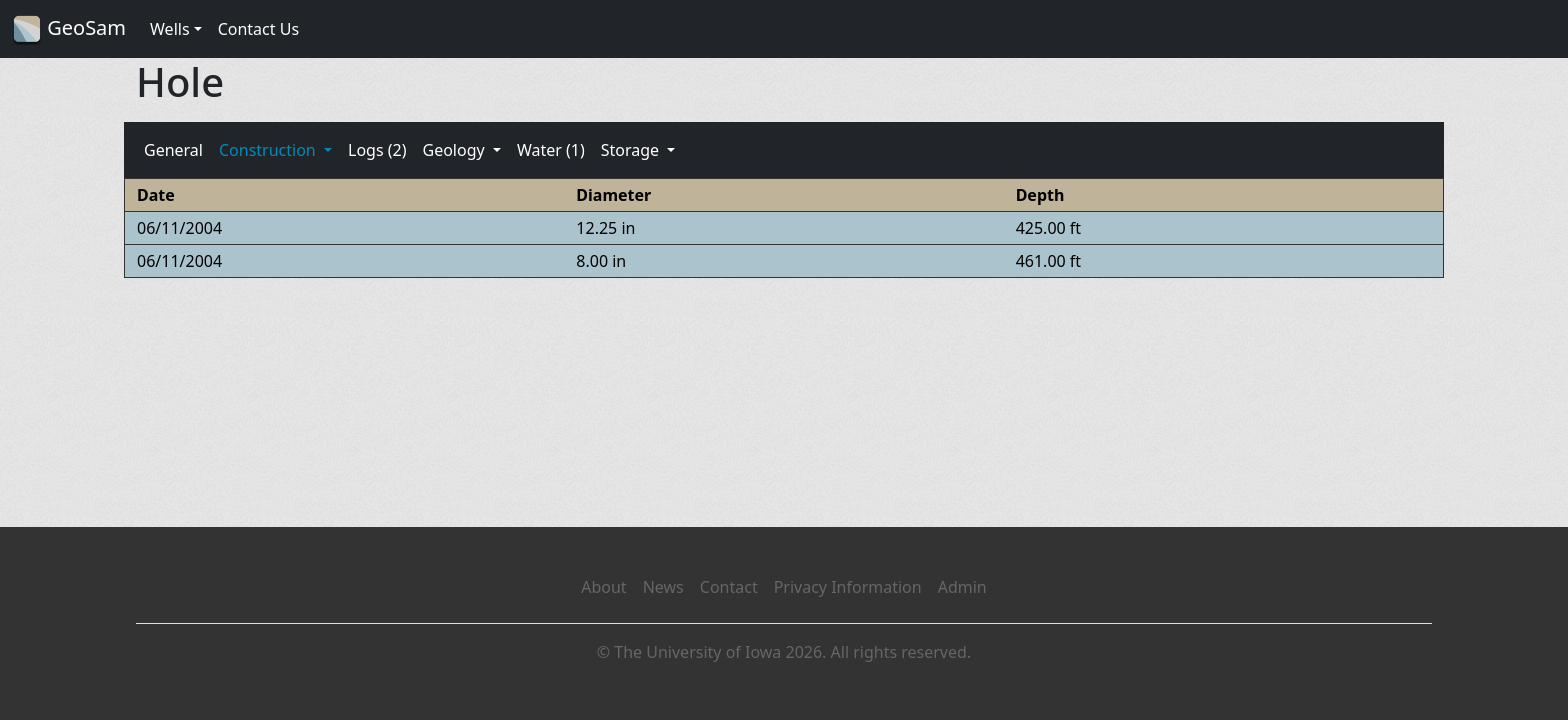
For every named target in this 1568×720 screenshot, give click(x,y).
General (173, 150)
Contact (729, 587)
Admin (962, 587)
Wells (170, 29)
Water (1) (551, 150)
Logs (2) (377, 150)
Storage (632, 150)
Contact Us (258, 29)
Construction (269, 150)
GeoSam (69, 29)
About (603, 587)
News (663, 587)
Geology (455, 150)
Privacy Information (848, 587)
